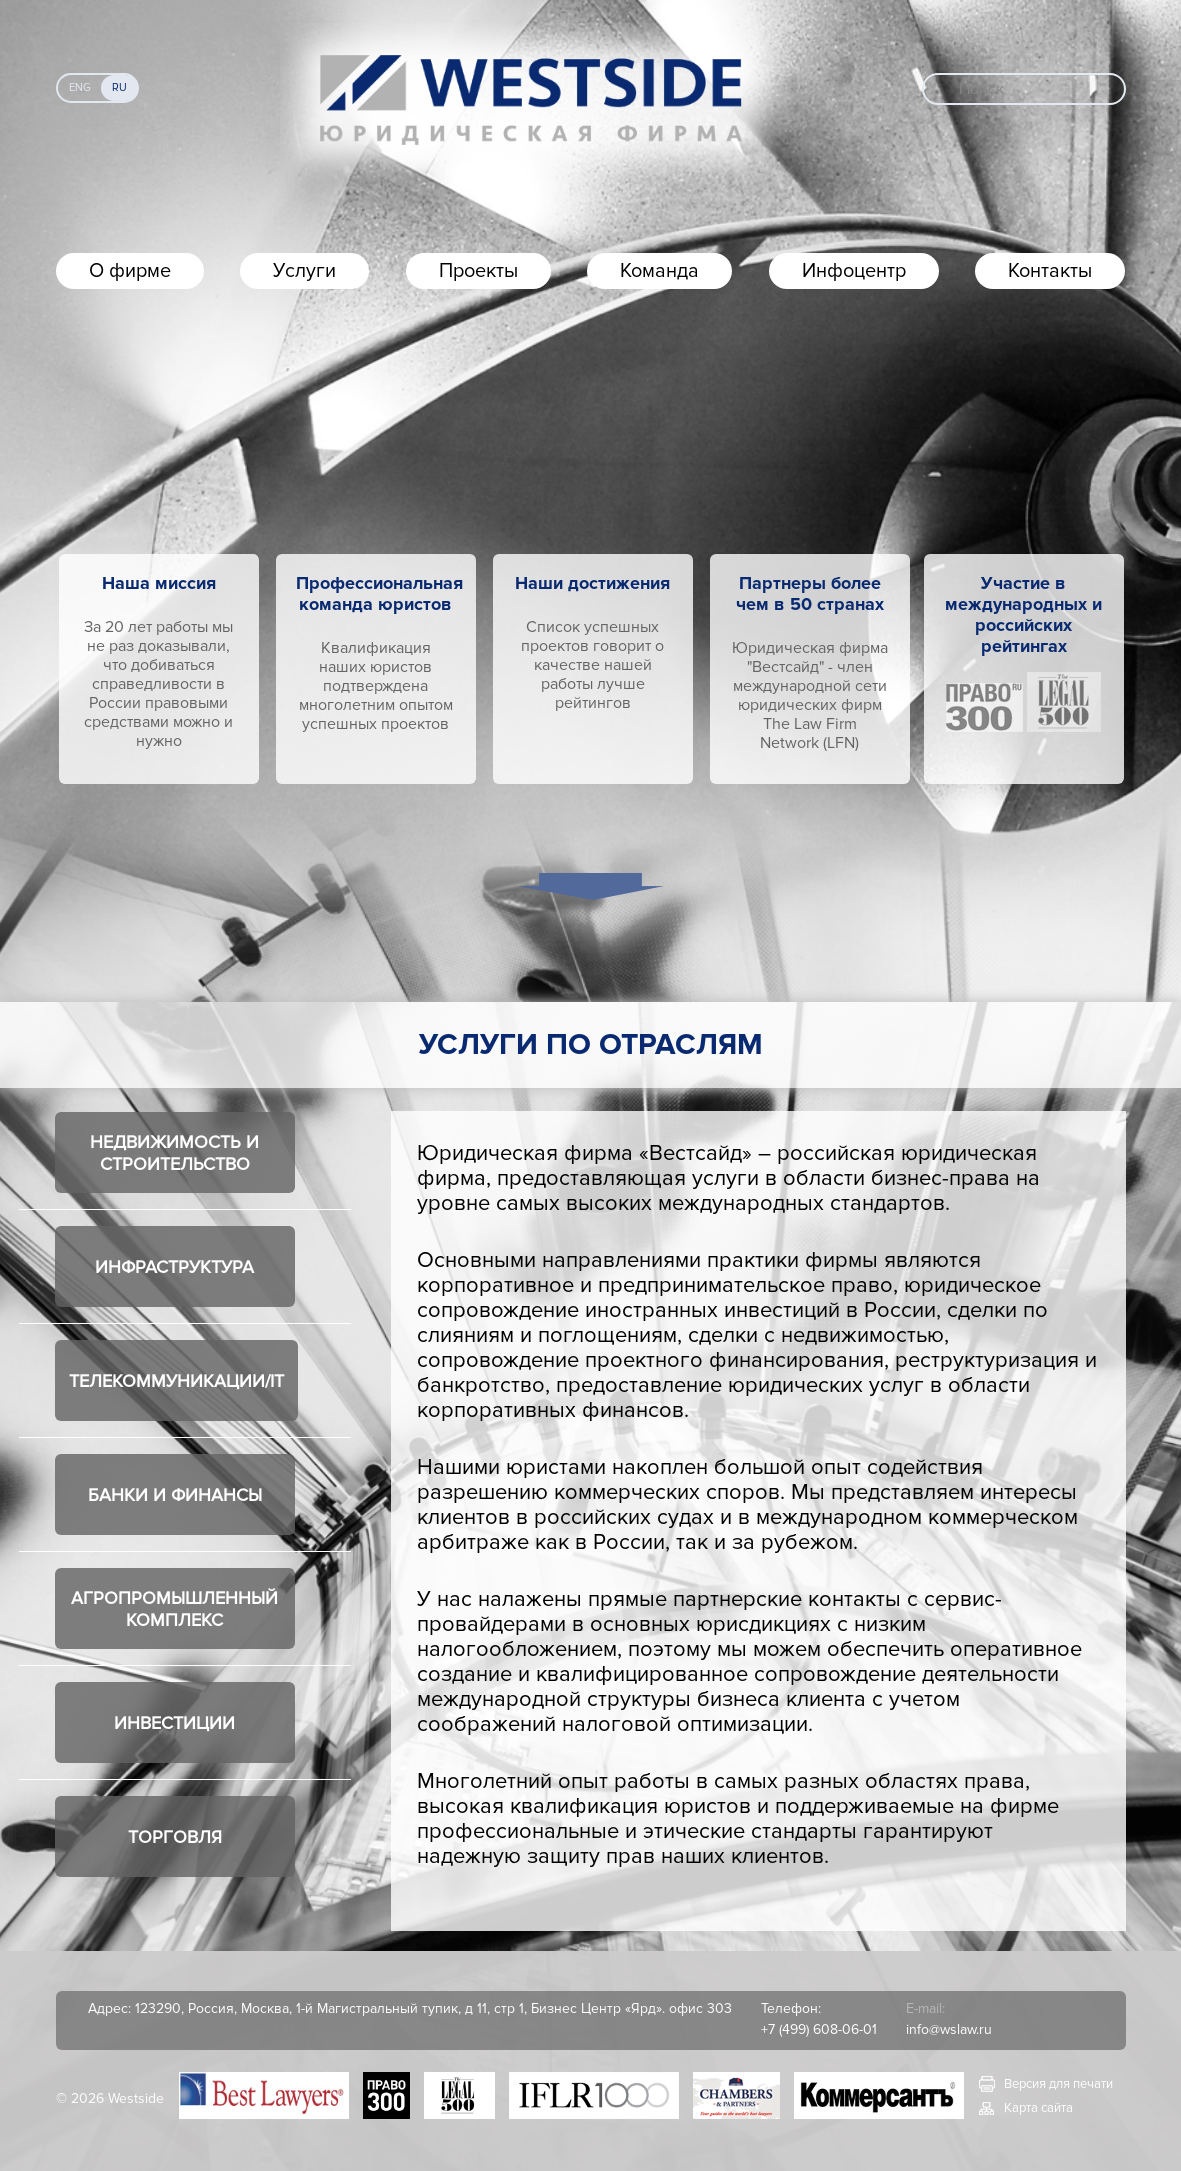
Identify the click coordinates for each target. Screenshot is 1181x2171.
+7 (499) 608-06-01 (819, 2029)
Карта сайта (1038, 2108)
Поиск (981, 89)
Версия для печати (1058, 2084)
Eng (80, 87)
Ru (119, 87)
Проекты (478, 271)
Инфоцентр (854, 271)
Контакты (1050, 271)
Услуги (304, 271)
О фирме (130, 271)
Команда (659, 271)
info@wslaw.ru (949, 2029)
